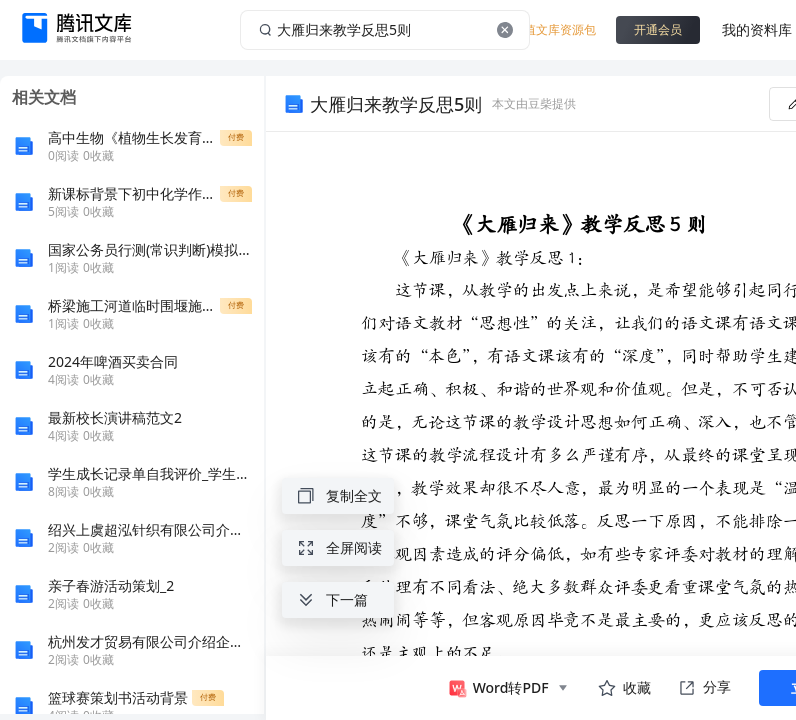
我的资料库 (757, 29)
